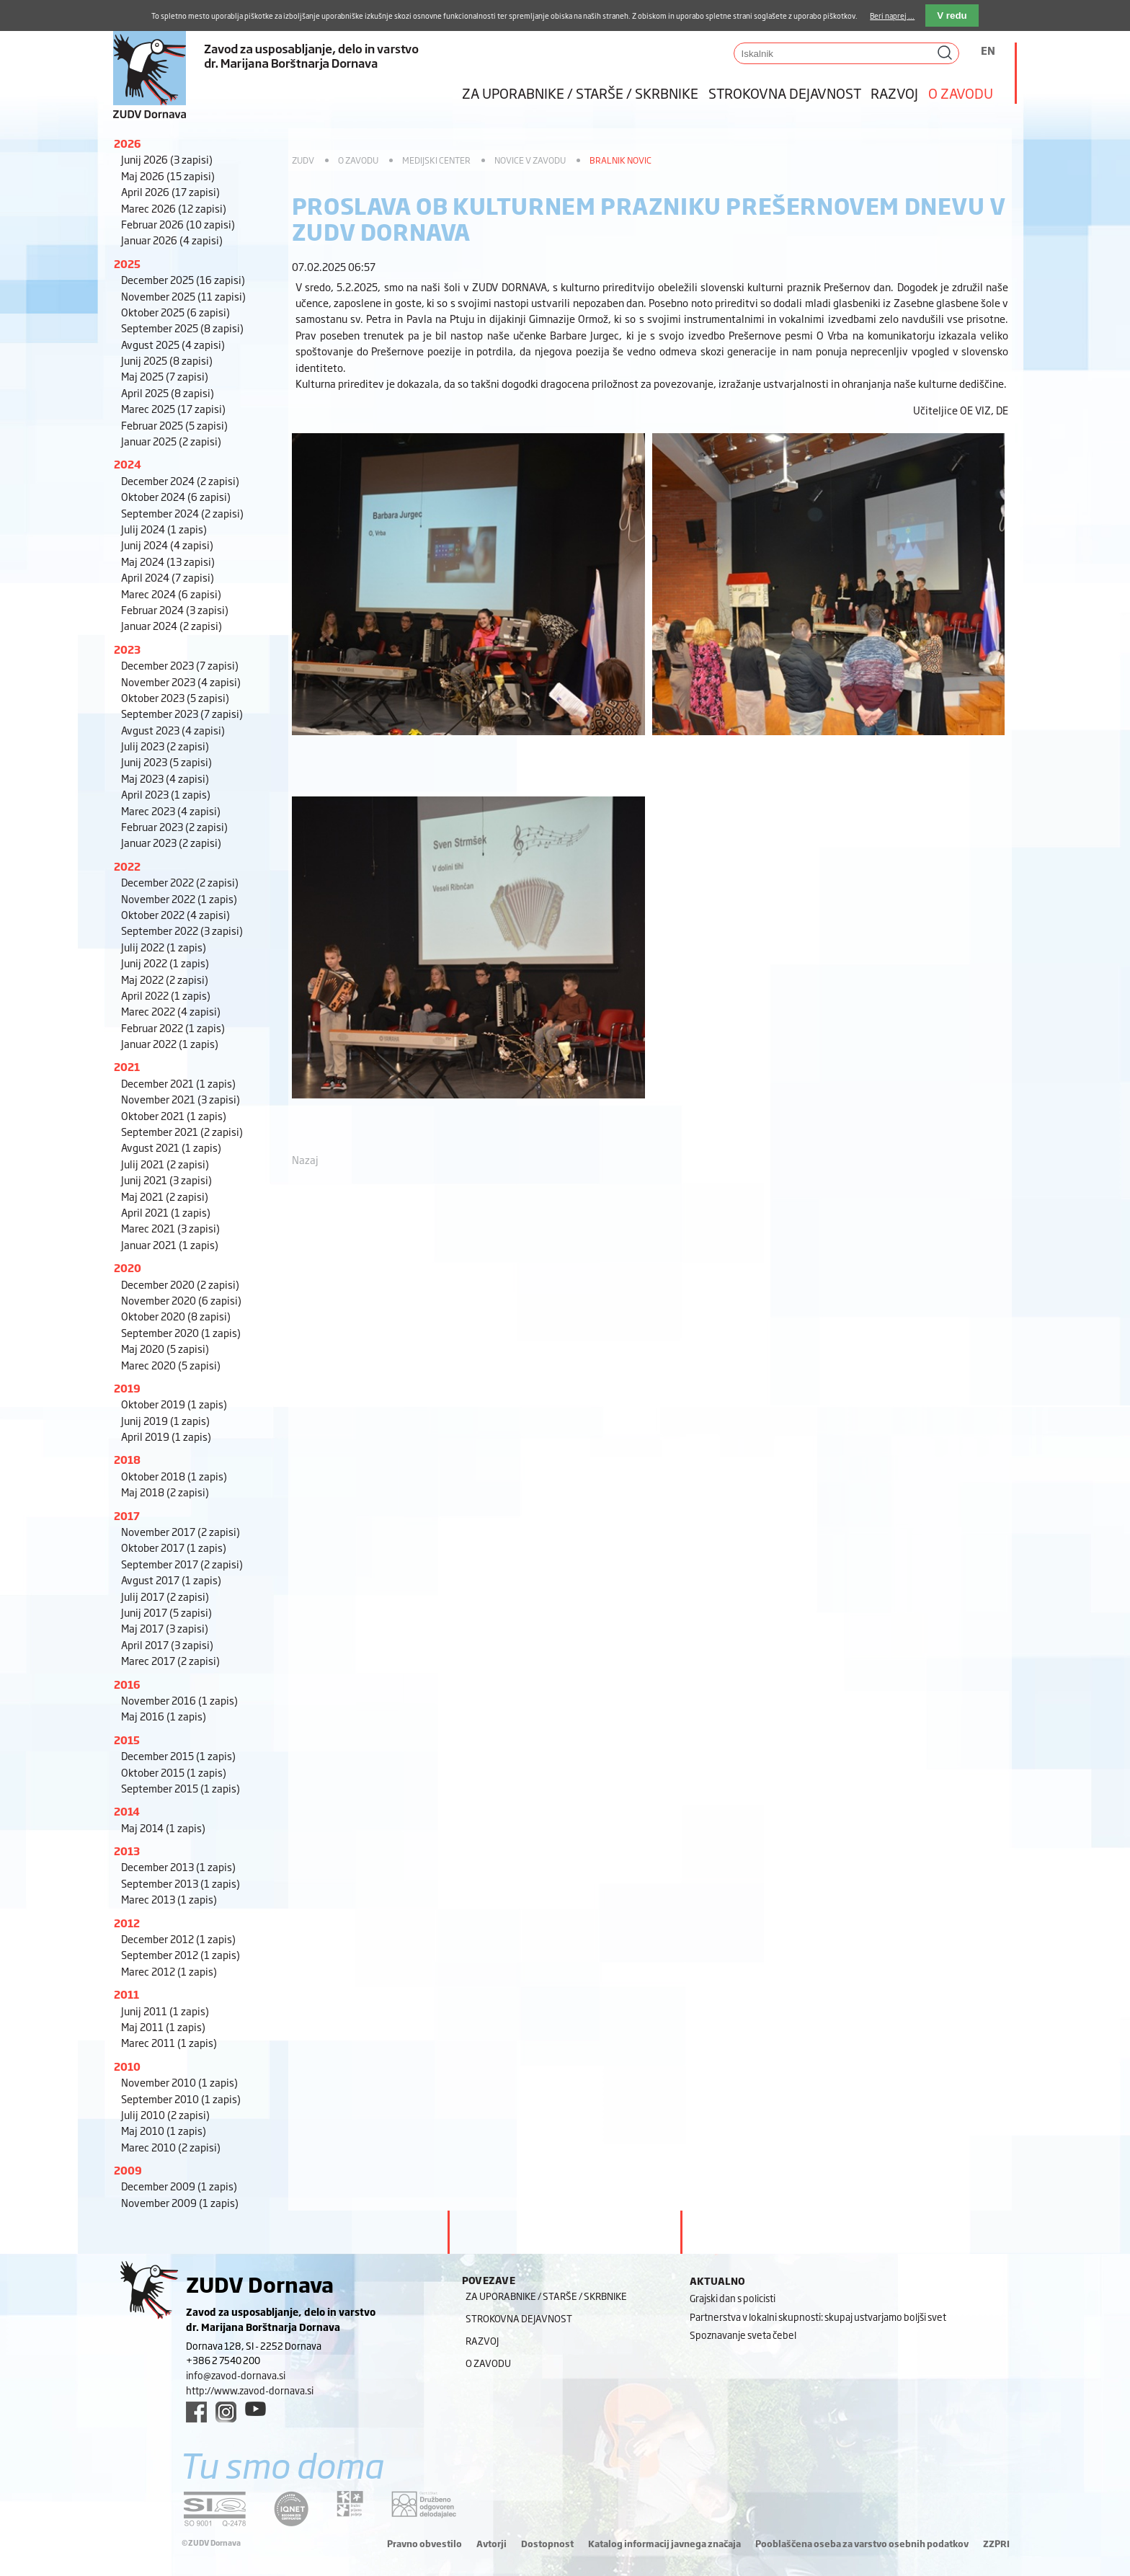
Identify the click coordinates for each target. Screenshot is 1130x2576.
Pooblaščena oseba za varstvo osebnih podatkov (862, 2543)
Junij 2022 (165, 962)
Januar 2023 (171, 842)
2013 (127, 1850)
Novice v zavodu (530, 160)
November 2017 (180, 1531)
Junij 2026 (167, 158)
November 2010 (179, 2081)
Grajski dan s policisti (732, 2298)
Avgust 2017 (171, 1579)
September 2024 (182, 512)
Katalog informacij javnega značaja (664, 2543)
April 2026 (170, 191)
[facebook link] (196, 2412)
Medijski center (436, 160)
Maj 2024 (168, 561)
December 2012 (178, 1938)
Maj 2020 (165, 1348)
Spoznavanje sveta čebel (743, 2334)
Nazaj (305, 1159)
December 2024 (180, 480)
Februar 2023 (174, 826)
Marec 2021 (170, 1227)
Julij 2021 (165, 1163)
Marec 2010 (171, 2146)
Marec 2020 (171, 1364)
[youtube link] (255, 2409)
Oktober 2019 (174, 1403)
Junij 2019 (165, 1420)
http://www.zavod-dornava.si (249, 2390)
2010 (127, 2066)
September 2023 (182, 713)
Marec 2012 (169, 1970)
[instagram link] (225, 2412)
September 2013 (180, 1883)
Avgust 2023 (173, 729)
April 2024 (167, 577)
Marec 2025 (173, 408)
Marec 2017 (170, 1660)
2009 (128, 2169)
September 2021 (182, 1131)
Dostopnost (547, 2543)
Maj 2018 (165, 1491)
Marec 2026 (173, 208)
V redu (951, 15)
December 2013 (178, 1866)
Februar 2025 (174, 424)
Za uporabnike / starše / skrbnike (580, 93)
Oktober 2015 (173, 1772)
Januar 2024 (171, 625)
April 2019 (166, 1436)
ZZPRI (996, 2543)
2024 (127, 463)
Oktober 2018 (174, 1475)
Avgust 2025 (173, 344)
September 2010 (181, 2098)
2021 (127, 1066)
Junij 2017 (166, 1612)
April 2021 (165, 1212)
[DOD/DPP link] (350, 2504)
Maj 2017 (164, 1627)
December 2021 (178, 1083)
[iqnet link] (291, 2508)
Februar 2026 (178, 223)
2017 (127, 1515)
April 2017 (167, 1644)
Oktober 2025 (175, 311)
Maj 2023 (165, 778)
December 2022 (180, 881)
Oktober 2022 (175, 914)
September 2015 (180, 1787)
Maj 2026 (168, 175)
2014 (127, 1810)
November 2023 (181, 681)
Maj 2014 (163, 1827)
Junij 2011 (165, 2010)
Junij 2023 (166, 761)
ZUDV (303, 160)
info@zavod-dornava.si (235, 2375)
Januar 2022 (169, 1043)
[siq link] (215, 2508)
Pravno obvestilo (424, 2543)
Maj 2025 (164, 375)
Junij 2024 (167, 544)
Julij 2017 (165, 1596)
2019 (127, 1387)
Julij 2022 (163, 946)
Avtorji (491, 2543)
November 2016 (179, 1699)
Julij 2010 (165, 2114)
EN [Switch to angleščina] (988, 50)
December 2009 (179, 2185)
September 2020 (181, 1332)
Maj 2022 (164, 979)
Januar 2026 (172, 239)
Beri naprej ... (892, 15)
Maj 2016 (163, 1715)
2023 (127, 649)
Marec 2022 (171, 1010)
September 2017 (182, 1563)
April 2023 (165, 793)
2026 (127, 143)
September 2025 (182, 327)
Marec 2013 (169, 1898)
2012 (127, 1922)
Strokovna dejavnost (784, 93)
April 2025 (167, 392)
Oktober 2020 (176, 1315)
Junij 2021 (166, 1179)
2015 (127, 1739)
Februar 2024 (174, 609)
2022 (127, 866)
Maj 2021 (164, 1196)
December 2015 (178, 1755)
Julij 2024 (164, 528)
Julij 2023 (165, 745)
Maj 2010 (163, 2130)
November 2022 (179, 898)
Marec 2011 (169, 2042)
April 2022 (165, 995)
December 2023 (180, 664)
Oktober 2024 (176, 496)
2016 (127, 1684)
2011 (126, 1994)
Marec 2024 (171, 593)
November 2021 (180, 1098)
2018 (127, 1459)
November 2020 (181, 1299)
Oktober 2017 (173, 1547)
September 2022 (182, 930)
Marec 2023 (171, 810)
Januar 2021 (169, 1244)
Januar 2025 (171, 440)
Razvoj (894, 93)
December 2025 (183, 279)
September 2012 (180, 1954)
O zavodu (960, 93)
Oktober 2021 (173, 1115)
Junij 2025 (167, 360)
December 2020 (180, 1284)
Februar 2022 (173, 1027)
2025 (127, 263)
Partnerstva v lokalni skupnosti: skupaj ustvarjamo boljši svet (818, 2316)
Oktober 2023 (175, 697)
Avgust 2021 (171, 1147)
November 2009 (180, 2202)
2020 (127, 1267)
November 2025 (183, 295)
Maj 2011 (163, 2026)
